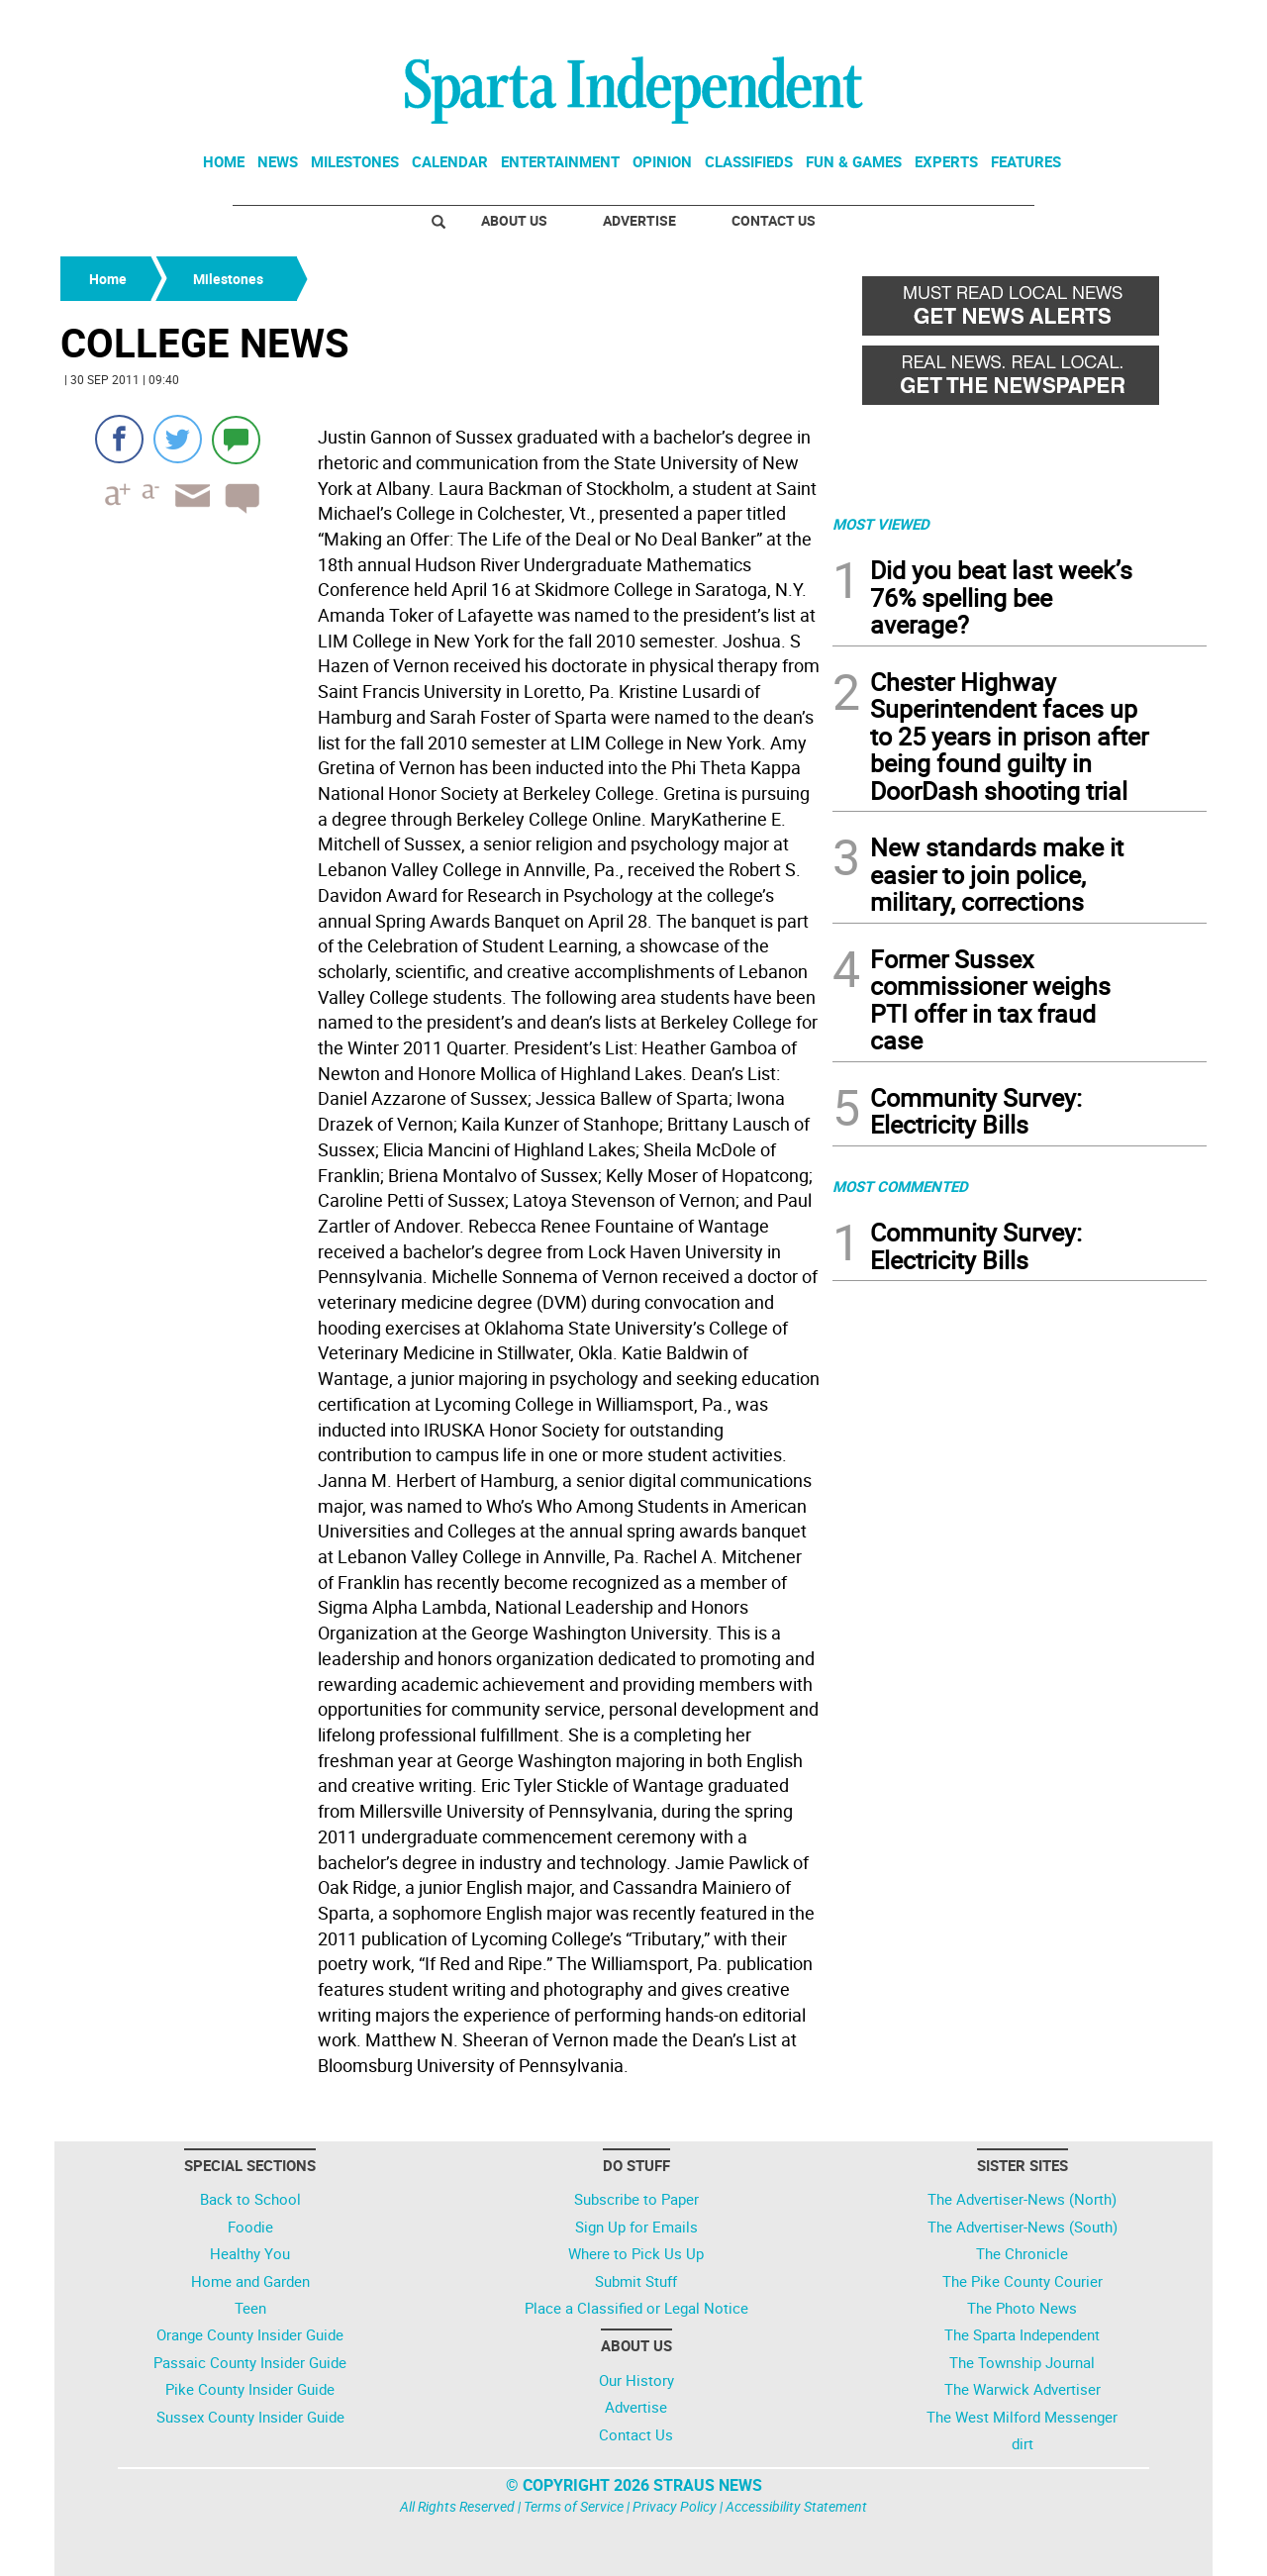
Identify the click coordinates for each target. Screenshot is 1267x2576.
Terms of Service (574, 2506)
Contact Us (773, 220)
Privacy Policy (675, 2506)
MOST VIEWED (880, 524)
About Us (514, 220)
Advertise (639, 220)
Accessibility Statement (796, 2506)
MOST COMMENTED (900, 1186)
